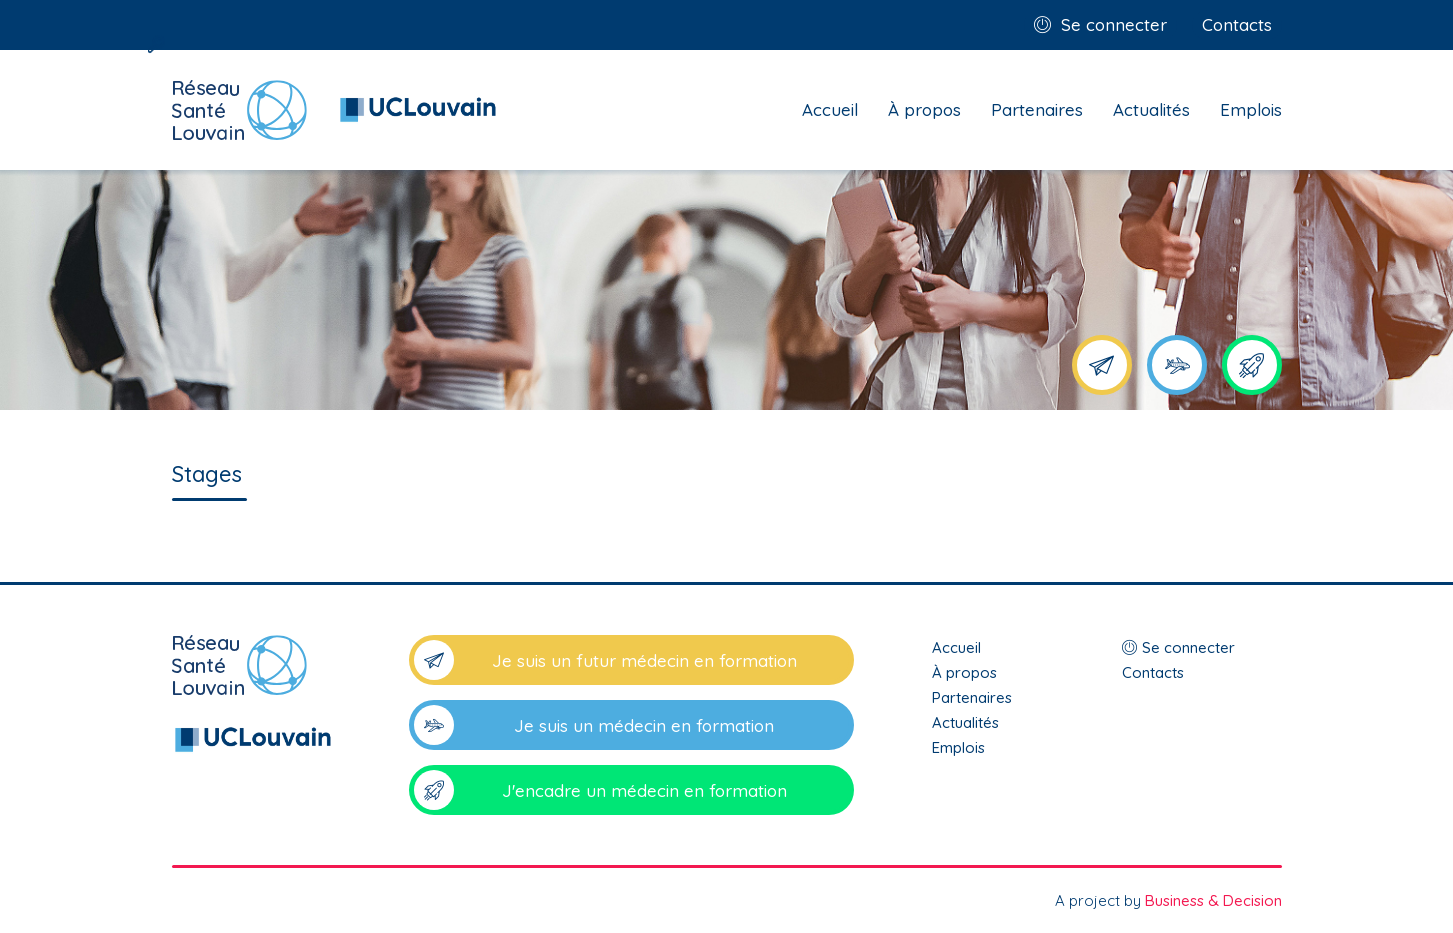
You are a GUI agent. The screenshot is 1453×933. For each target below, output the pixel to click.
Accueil (830, 109)
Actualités (1151, 109)
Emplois (1251, 109)
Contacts (1237, 24)
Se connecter (1114, 24)
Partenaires (1037, 109)
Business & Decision (1213, 900)
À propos (924, 109)
